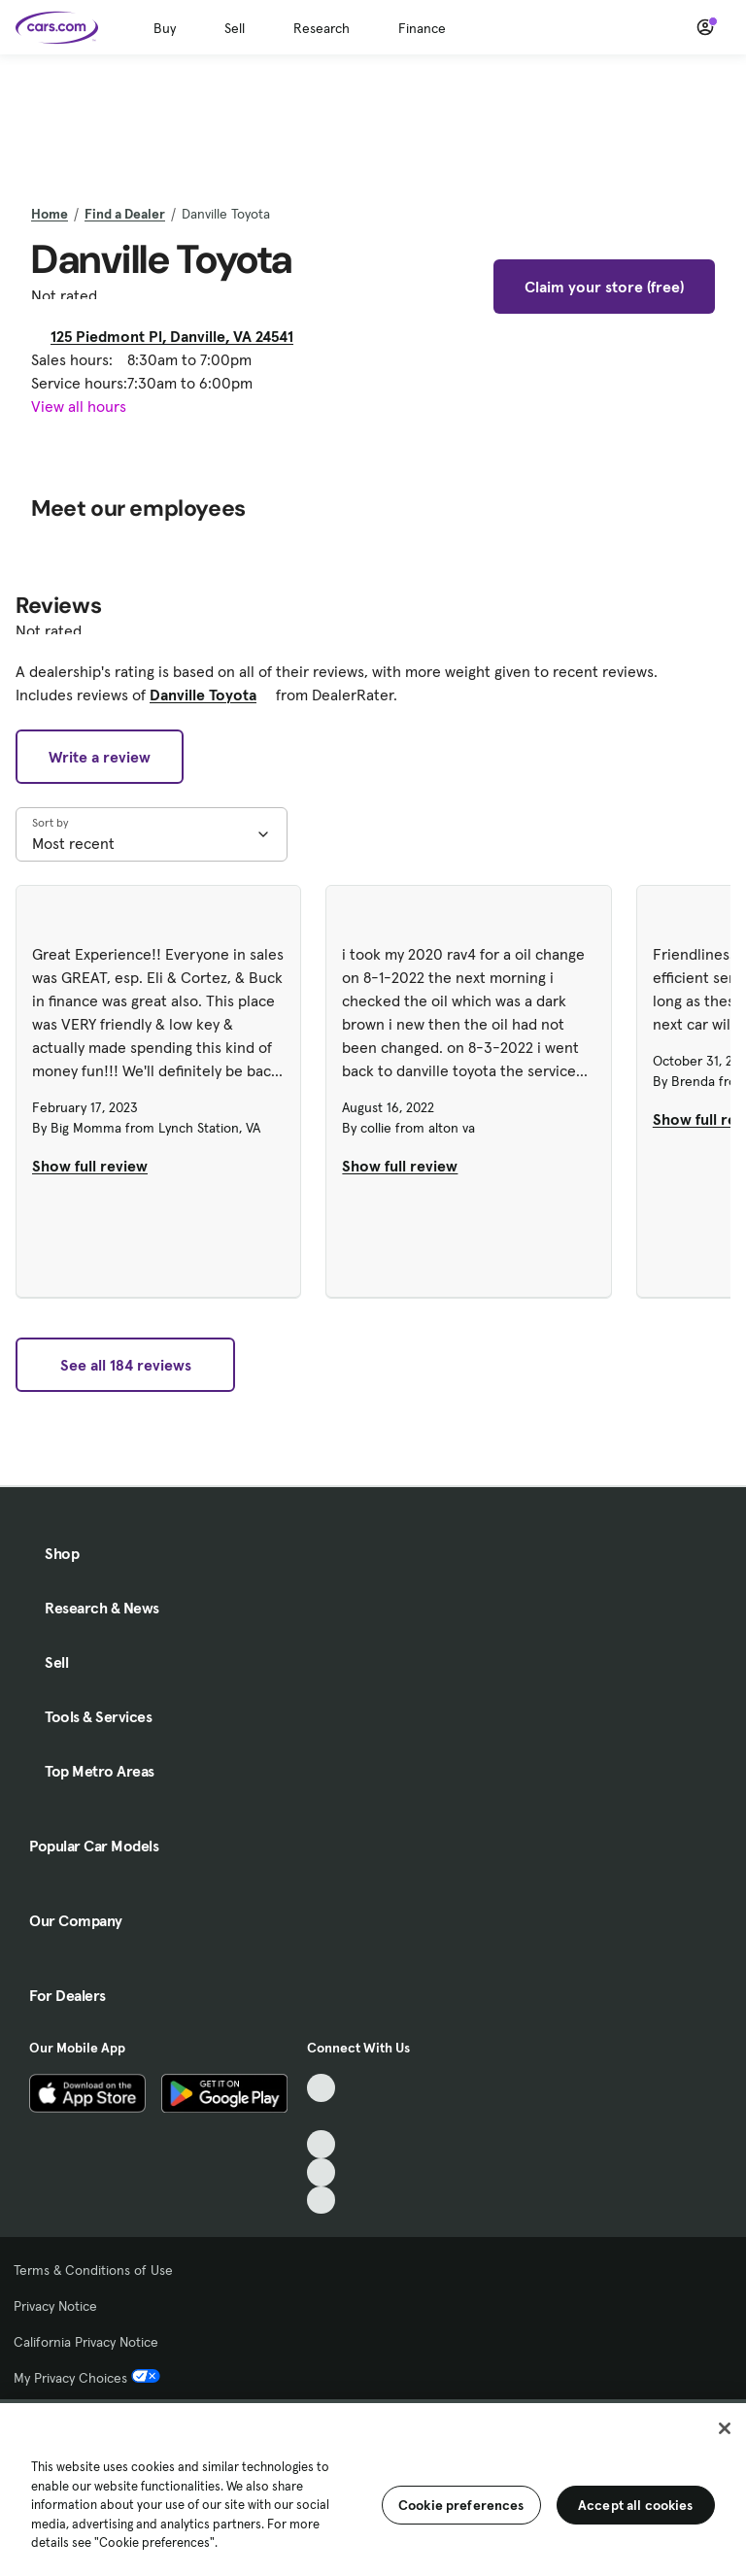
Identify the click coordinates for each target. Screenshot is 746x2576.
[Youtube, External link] (321, 2144)
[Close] (724, 2428)
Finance (422, 28)
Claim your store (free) (604, 286)
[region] (373, 2487)
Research (321, 28)
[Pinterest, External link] (321, 2200)
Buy (164, 28)
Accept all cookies (636, 2505)
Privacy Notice (55, 2306)
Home (49, 213)
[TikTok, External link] (321, 2088)
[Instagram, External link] (321, 2172)
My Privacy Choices (87, 2378)
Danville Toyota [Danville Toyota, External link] (211, 694)
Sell (234, 28)
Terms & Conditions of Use (93, 2270)
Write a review (100, 756)
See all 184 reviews (125, 1364)
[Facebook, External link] (321, 2116)
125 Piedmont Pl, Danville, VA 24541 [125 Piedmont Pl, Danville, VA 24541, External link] (180, 336)
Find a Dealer (125, 213)
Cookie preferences (461, 2505)
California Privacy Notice (86, 2342)
